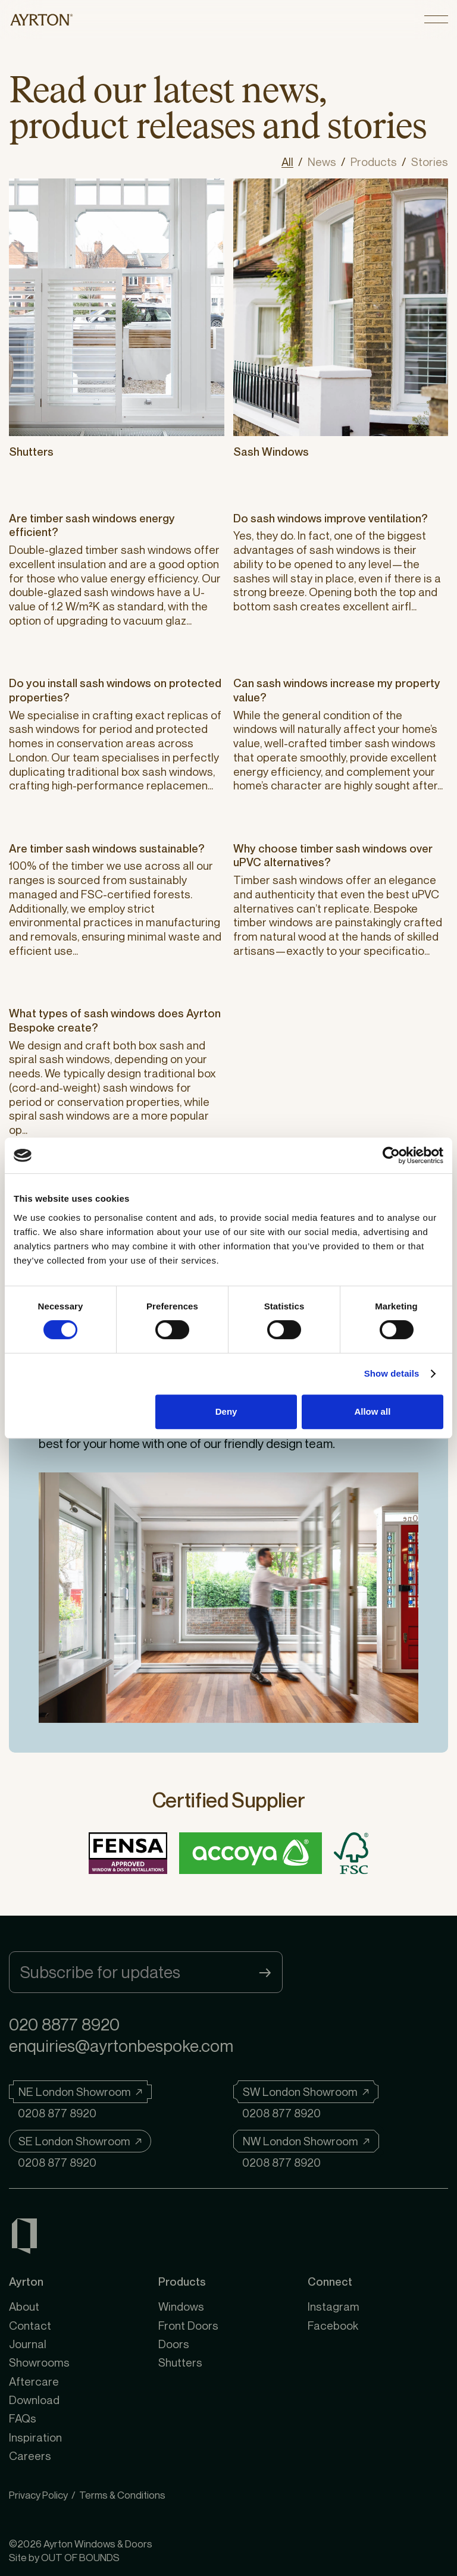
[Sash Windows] (341, 307)
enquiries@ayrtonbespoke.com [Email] (121, 2045)
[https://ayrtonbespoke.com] (41, 19)
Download (34, 2399)
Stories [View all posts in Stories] (429, 161)
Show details (392, 1373)
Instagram (333, 2306)
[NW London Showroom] (306, 2141)
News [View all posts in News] (322, 161)
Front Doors (188, 2325)
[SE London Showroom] (80, 2141)
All (287, 161)
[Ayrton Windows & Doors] (24, 2238)
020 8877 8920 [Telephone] (64, 2024)
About (24, 2306)
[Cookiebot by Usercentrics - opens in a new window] (391, 1155)
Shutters (180, 2362)
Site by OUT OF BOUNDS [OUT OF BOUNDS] (64, 2557)
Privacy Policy (38, 2495)
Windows (181, 2306)
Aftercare (34, 2381)
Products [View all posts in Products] (373, 161)
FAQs (22, 2418)
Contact (30, 2325)
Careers (30, 2455)
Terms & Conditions (122, 2495)
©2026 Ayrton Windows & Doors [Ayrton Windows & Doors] (80, 2543)
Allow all (372, 1411)
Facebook (333, 2325)
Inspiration (35, 2437)
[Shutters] (116, 307)
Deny (226, 1411)
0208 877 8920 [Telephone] (57, 2113)
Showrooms (39, 2362)
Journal (27, 2344)
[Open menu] (436, 19)
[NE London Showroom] (80, 2091)
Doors (173, 2344)
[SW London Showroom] (305, 2091)
